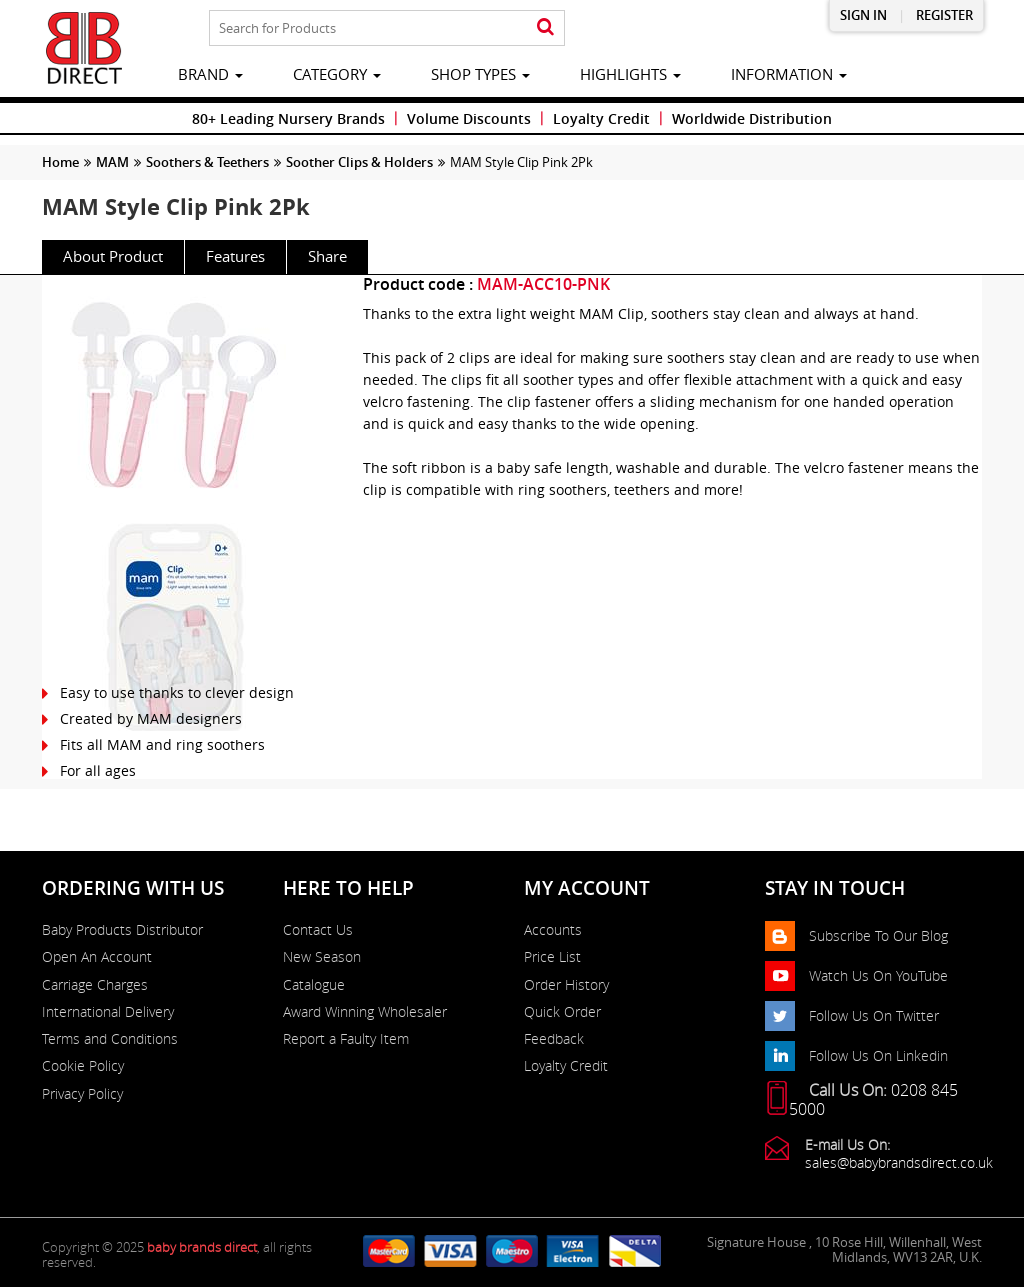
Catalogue (314, 985)
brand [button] (210, 74)
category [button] (337, 74)
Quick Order (562, 1012)
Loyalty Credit (601, 118)
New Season (322, 957)
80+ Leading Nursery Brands (288, 118)
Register (944, 15)
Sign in (863, 15)
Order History (566, 985)
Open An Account (97, 957)
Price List (552, 957)
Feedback (554, 1039)
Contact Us (318, 930)
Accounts (553, 930)
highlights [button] (630, 74)
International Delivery (108, 1012)
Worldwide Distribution (752, 118)
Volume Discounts (469, 118)
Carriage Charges (95, 985)
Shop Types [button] (480, 74)
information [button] (789, 74)
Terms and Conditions (110, 1039)
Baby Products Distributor (122, 930)
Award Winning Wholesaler (365, 1012)
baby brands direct (202, 1247)
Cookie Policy (83, 1066)
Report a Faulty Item (346, 1039)
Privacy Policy (82, 1094)
